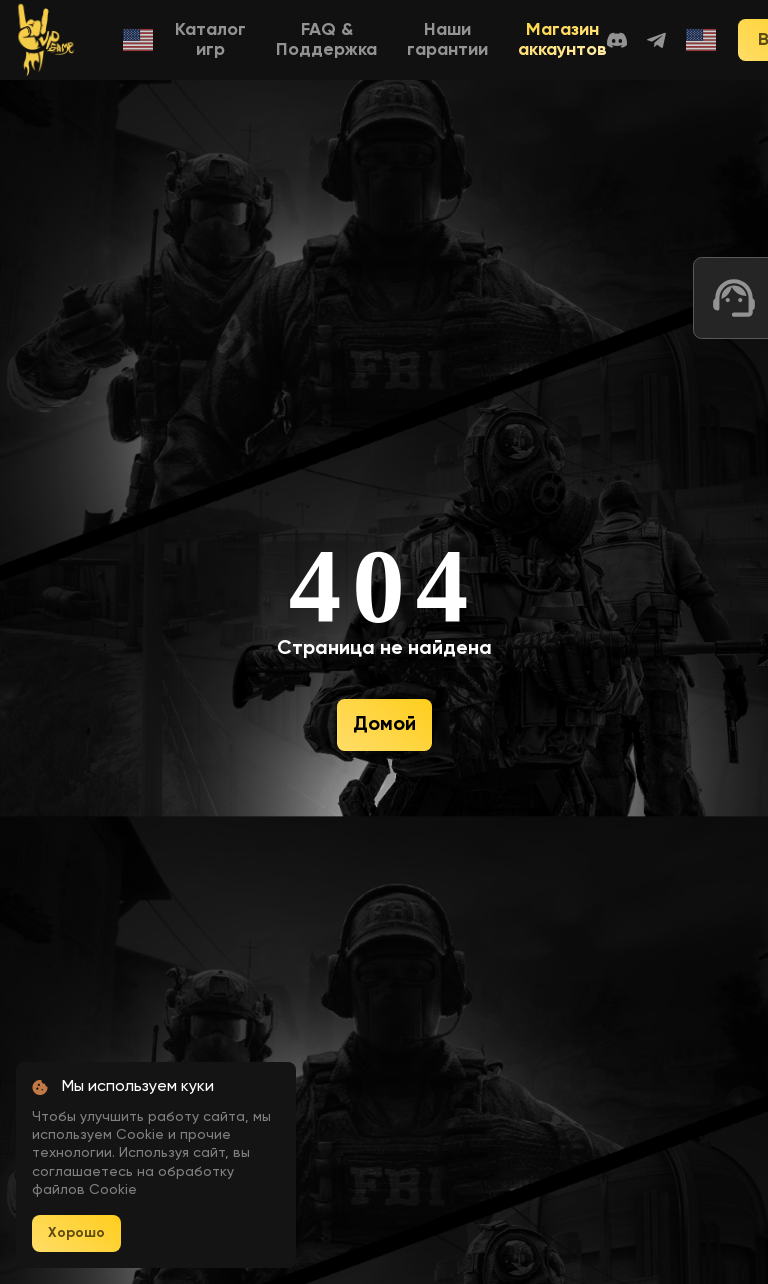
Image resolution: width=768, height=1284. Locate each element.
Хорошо (76, 1233)
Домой (384, 725)
